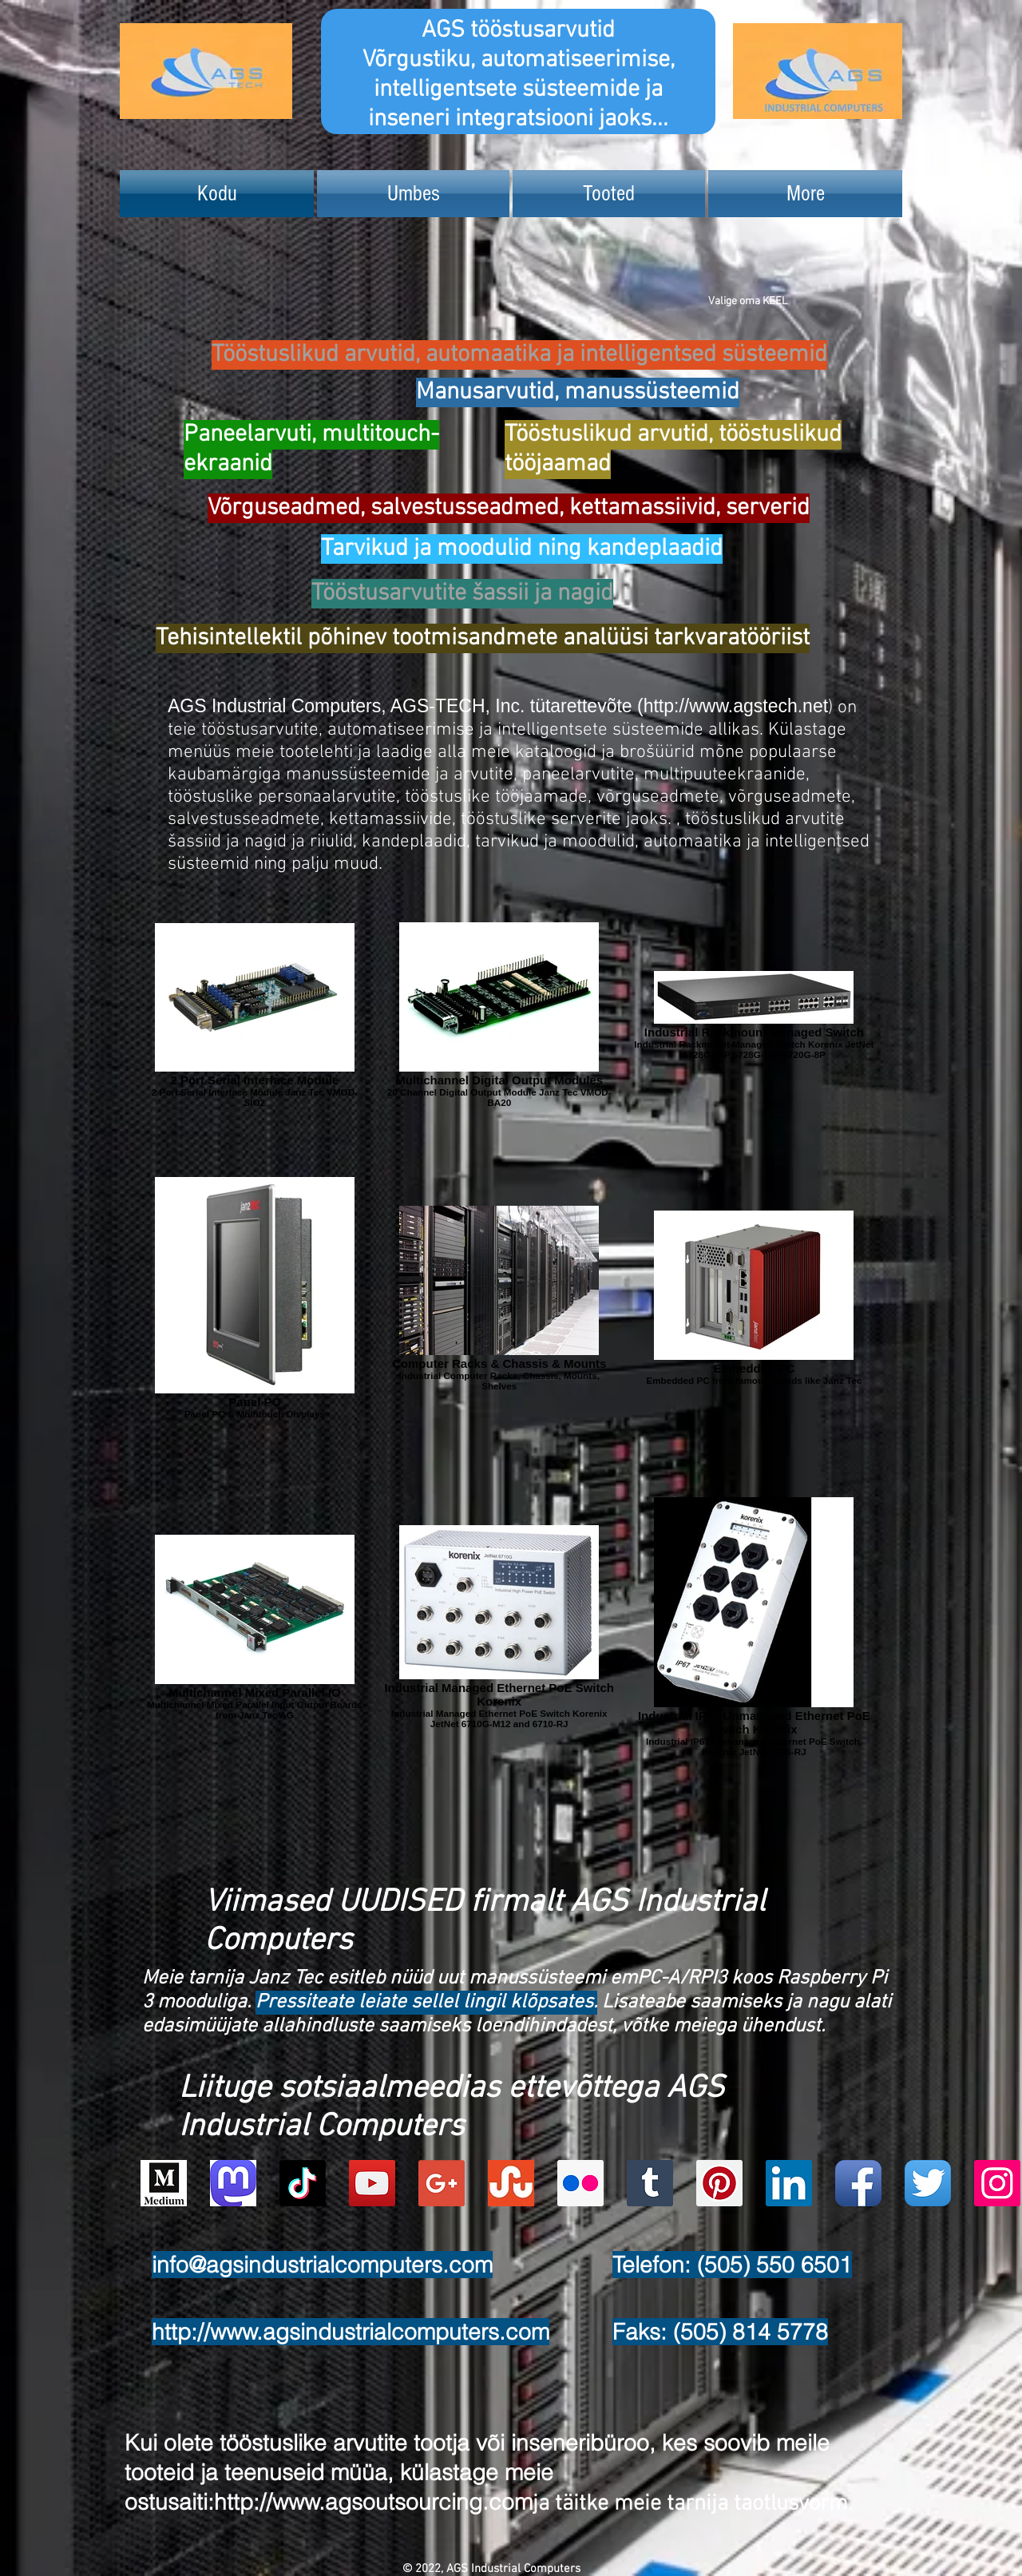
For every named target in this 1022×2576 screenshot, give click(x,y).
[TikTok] (302, 2183)
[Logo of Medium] (164, 2183)
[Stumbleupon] (511, 2183)
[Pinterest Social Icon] (719, 2183)
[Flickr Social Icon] (580, 2183)
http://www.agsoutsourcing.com (373, 2501)
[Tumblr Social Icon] (650, 2183)
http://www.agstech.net (736, 706)
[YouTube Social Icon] (372, 2183)
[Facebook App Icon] (858, 2183)
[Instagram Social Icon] (997, 2183)
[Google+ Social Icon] (441, 2183)
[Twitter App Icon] (928, 2183)
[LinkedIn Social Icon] (789, 2183)
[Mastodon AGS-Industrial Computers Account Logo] (233, 2183)
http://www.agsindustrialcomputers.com (350, 2331)
